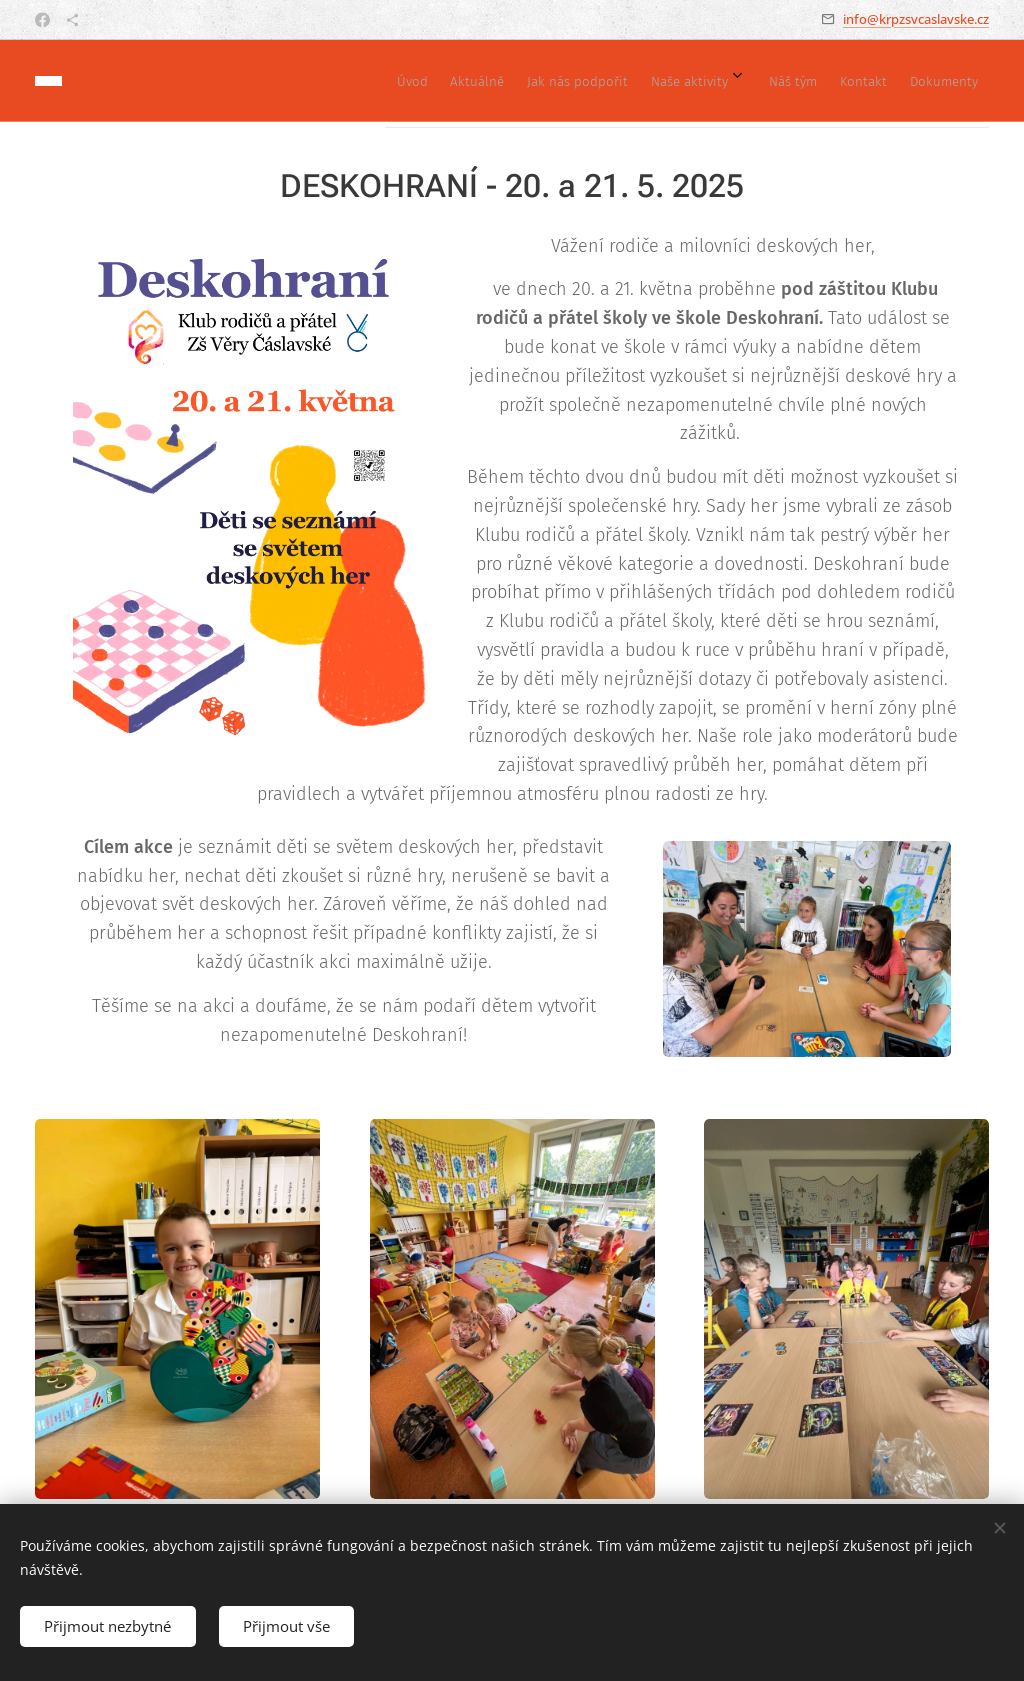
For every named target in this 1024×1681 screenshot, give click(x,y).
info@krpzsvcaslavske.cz (916, 19)
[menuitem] (741, 81)
